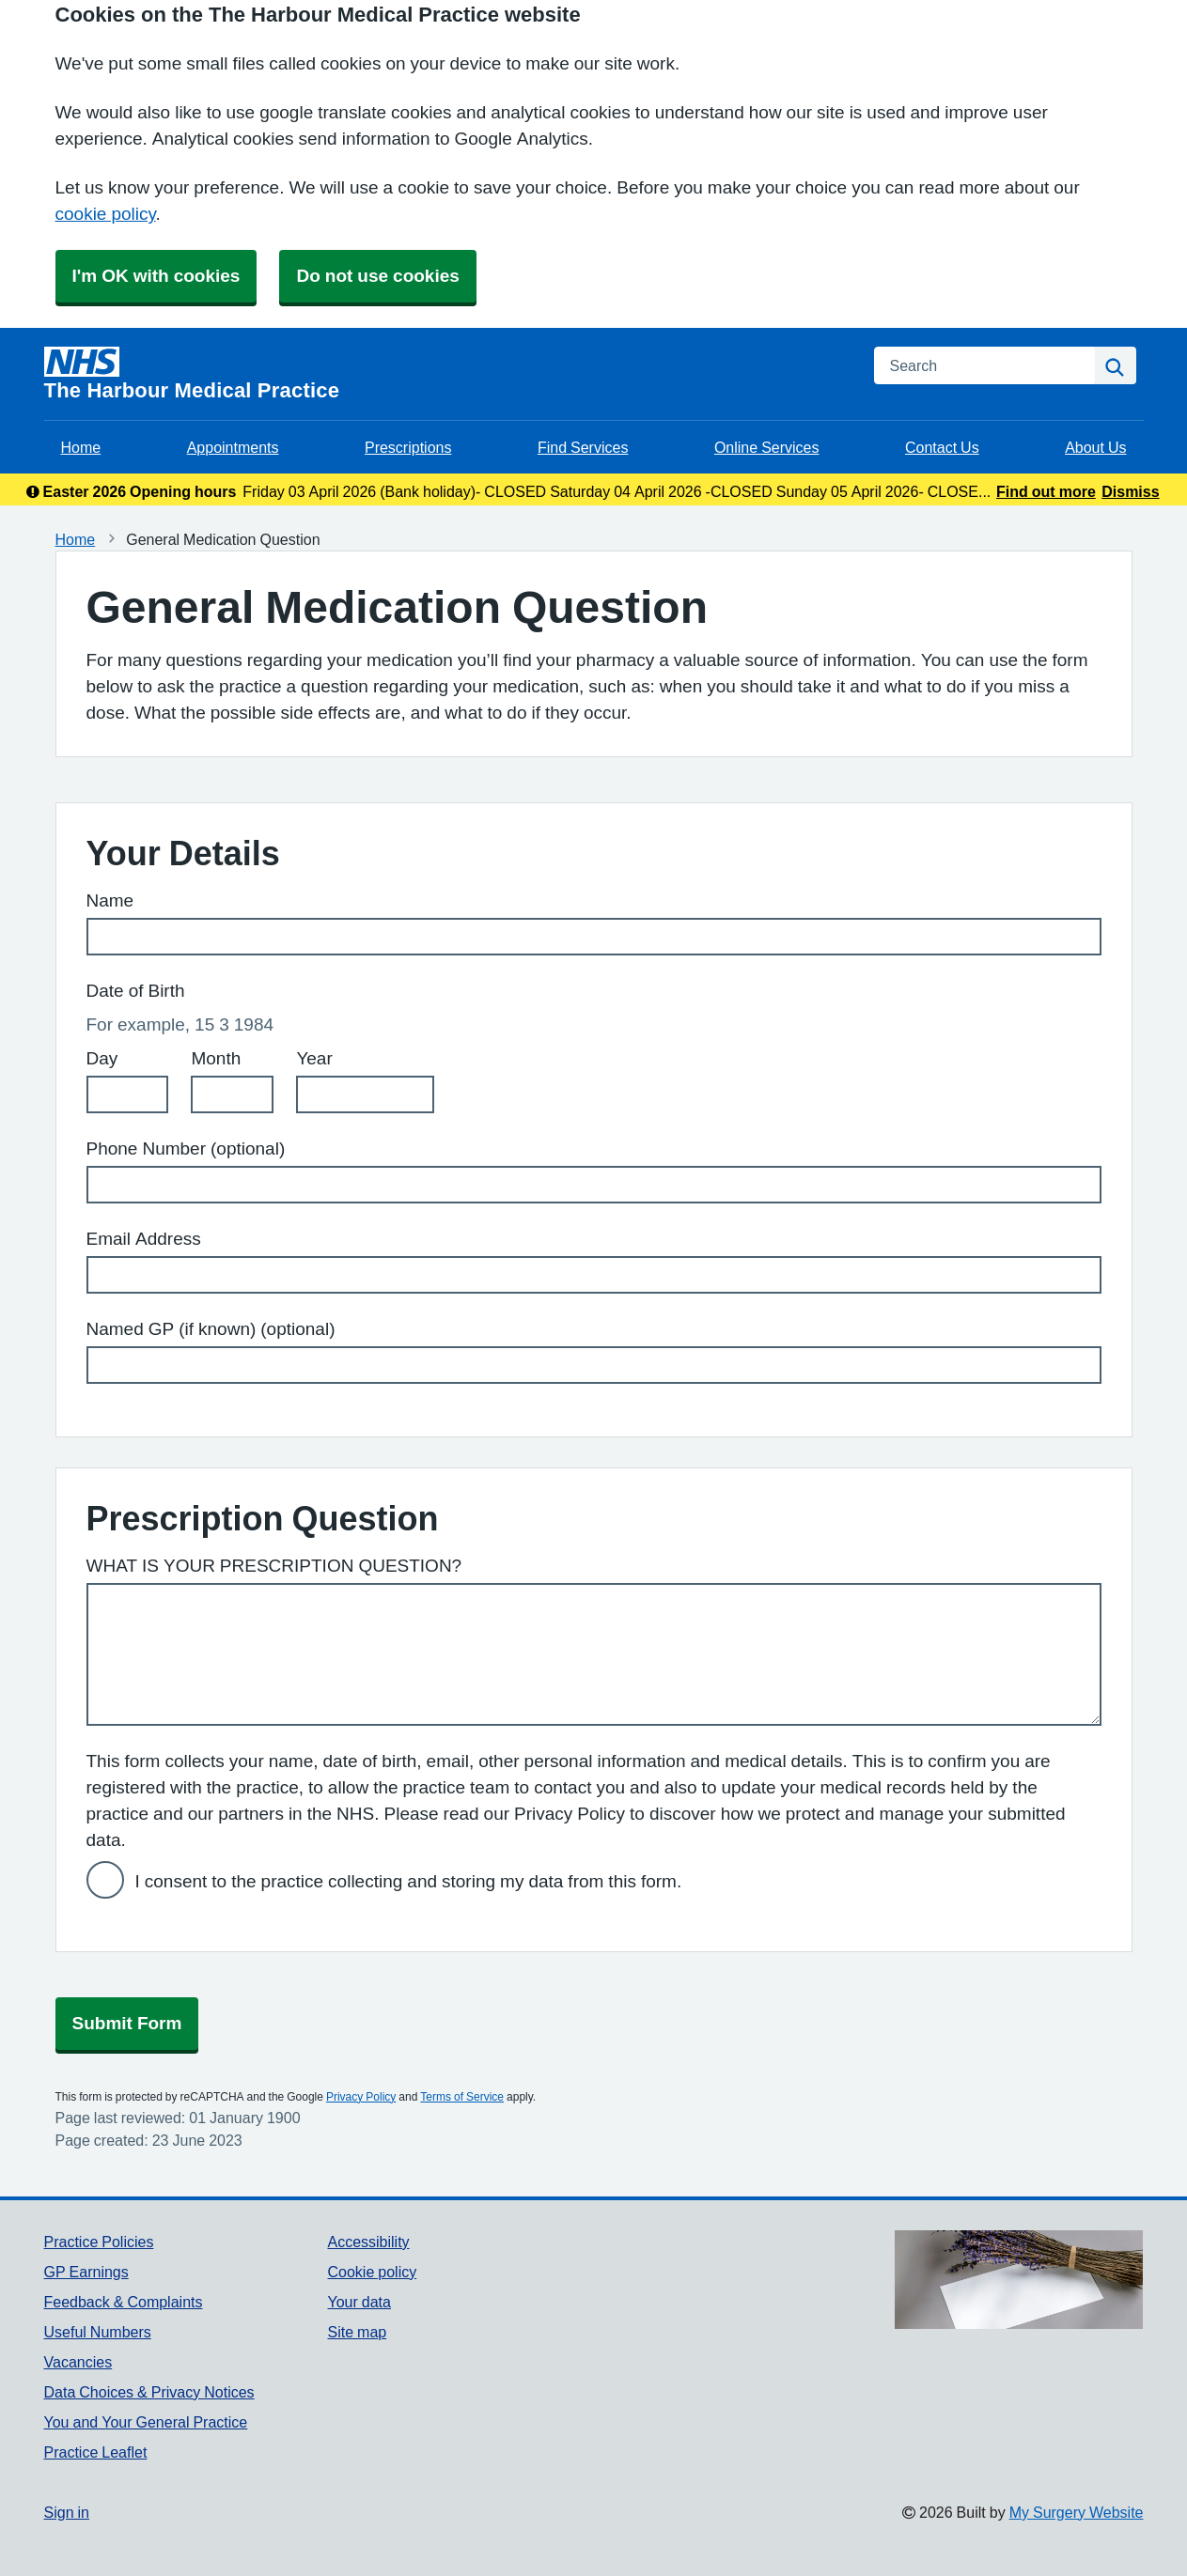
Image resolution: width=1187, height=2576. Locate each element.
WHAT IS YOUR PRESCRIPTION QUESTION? (274, 1566)
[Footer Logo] (1019, 2280)
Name (110, 900)
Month (216, 1058)
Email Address (143, 1239)
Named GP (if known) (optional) (211, 1329)
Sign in (66, 2512)
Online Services (767, 447)
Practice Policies (99, 2241)
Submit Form (127, 2023)
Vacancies (78, 2361)
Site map (356, 2331)
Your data (358, 2301)
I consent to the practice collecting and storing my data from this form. (408, 1881)
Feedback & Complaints (123, 2301)
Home (81, 447)
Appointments (233, 447)
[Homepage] (447, 374)
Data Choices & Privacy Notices (149, 2391)
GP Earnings (86, 2271)
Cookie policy (371, 2271)
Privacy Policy (361, 2097)
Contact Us (942, 447)
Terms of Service (462, 2097)
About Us (1095, 447)
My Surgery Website (1076, 2512)
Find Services (583, 447)
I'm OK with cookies (156, 276)
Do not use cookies (377, 276)
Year (314, 1058)
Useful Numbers (97, 2331)
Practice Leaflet (96, 2452)
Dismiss (1130, 491)
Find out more (1046, 491)
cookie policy (105, 214)
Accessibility (368, 2241)
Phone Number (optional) (186, 1148)
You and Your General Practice (146, 2421)
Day (102, 1058)
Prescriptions (408, 447)
